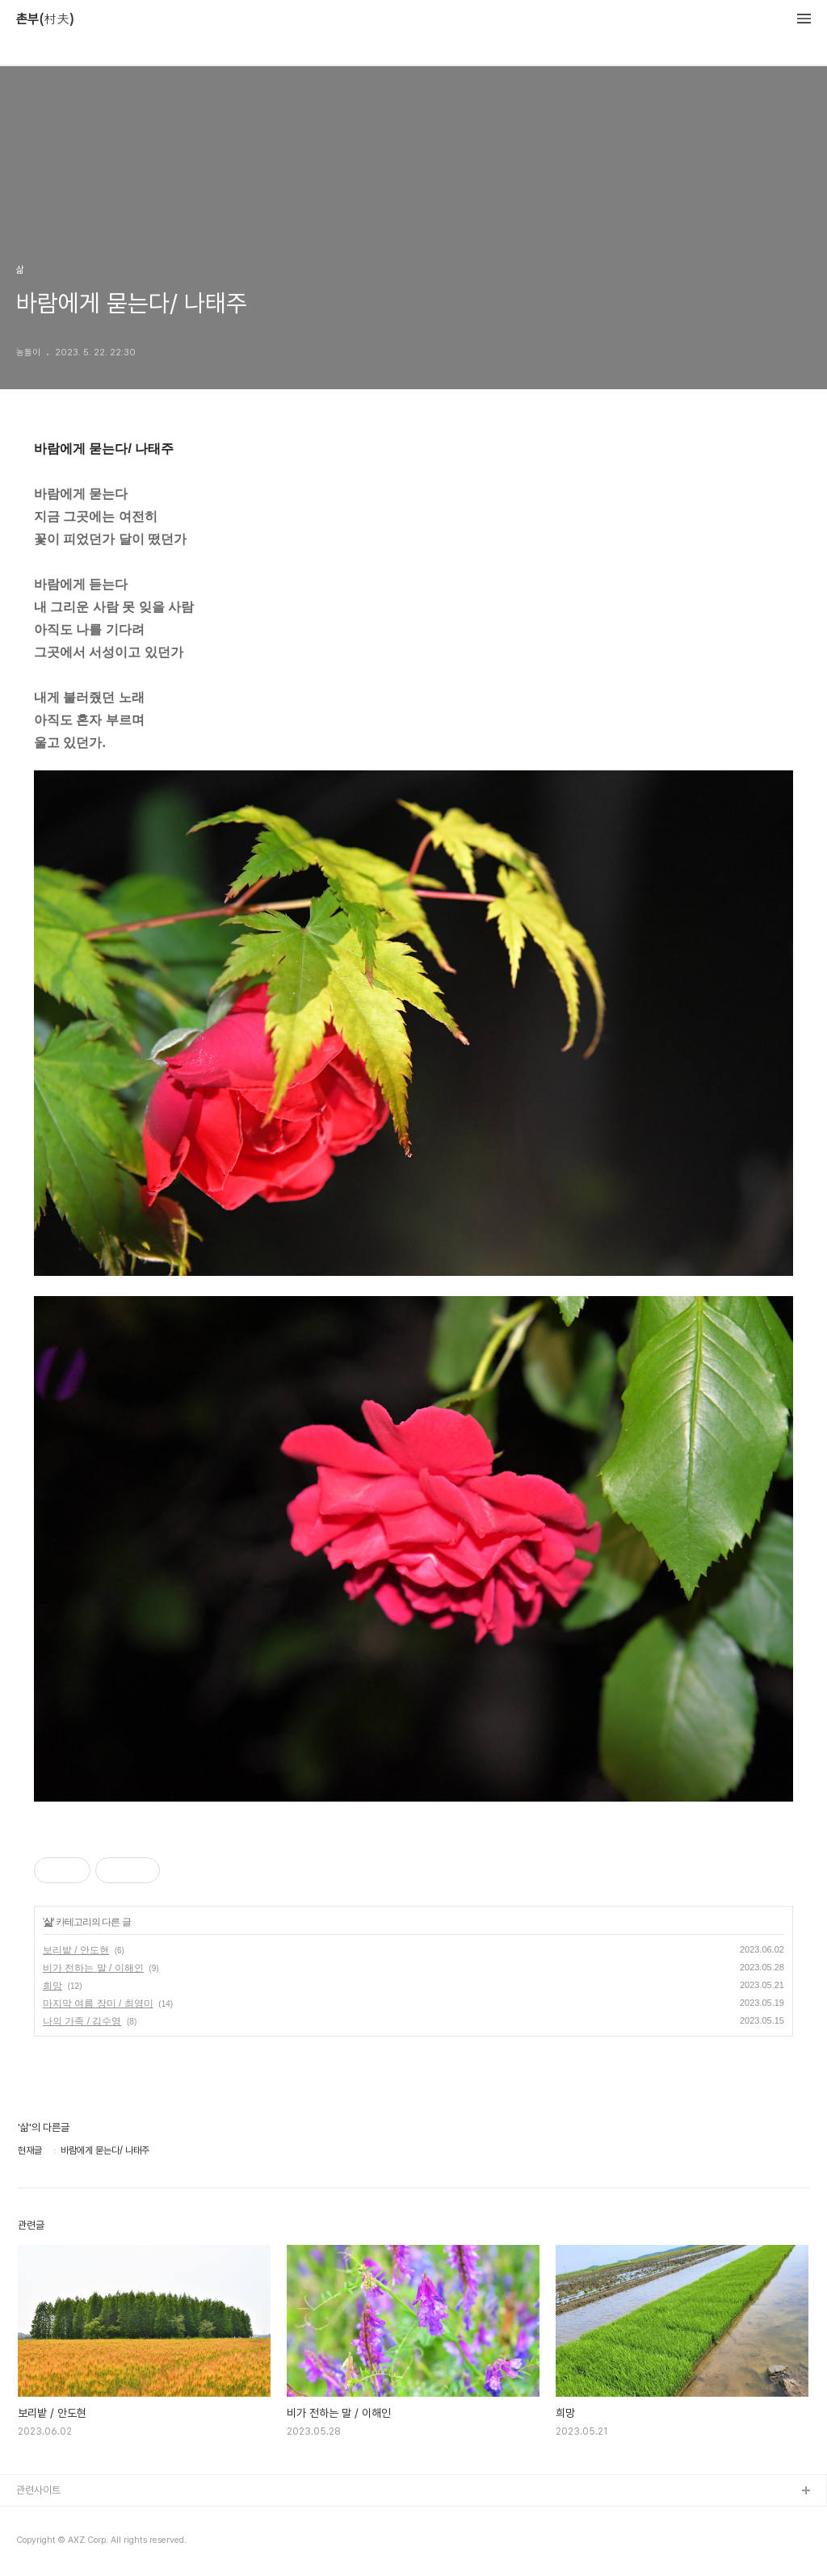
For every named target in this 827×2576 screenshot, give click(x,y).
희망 (52, 1985)
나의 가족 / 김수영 (82, 2021)
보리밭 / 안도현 (76, 1950)
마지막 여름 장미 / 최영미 (98, 2003)
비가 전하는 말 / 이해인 (93, 1968)
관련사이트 (38, 2490)
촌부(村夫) (45, 19)
